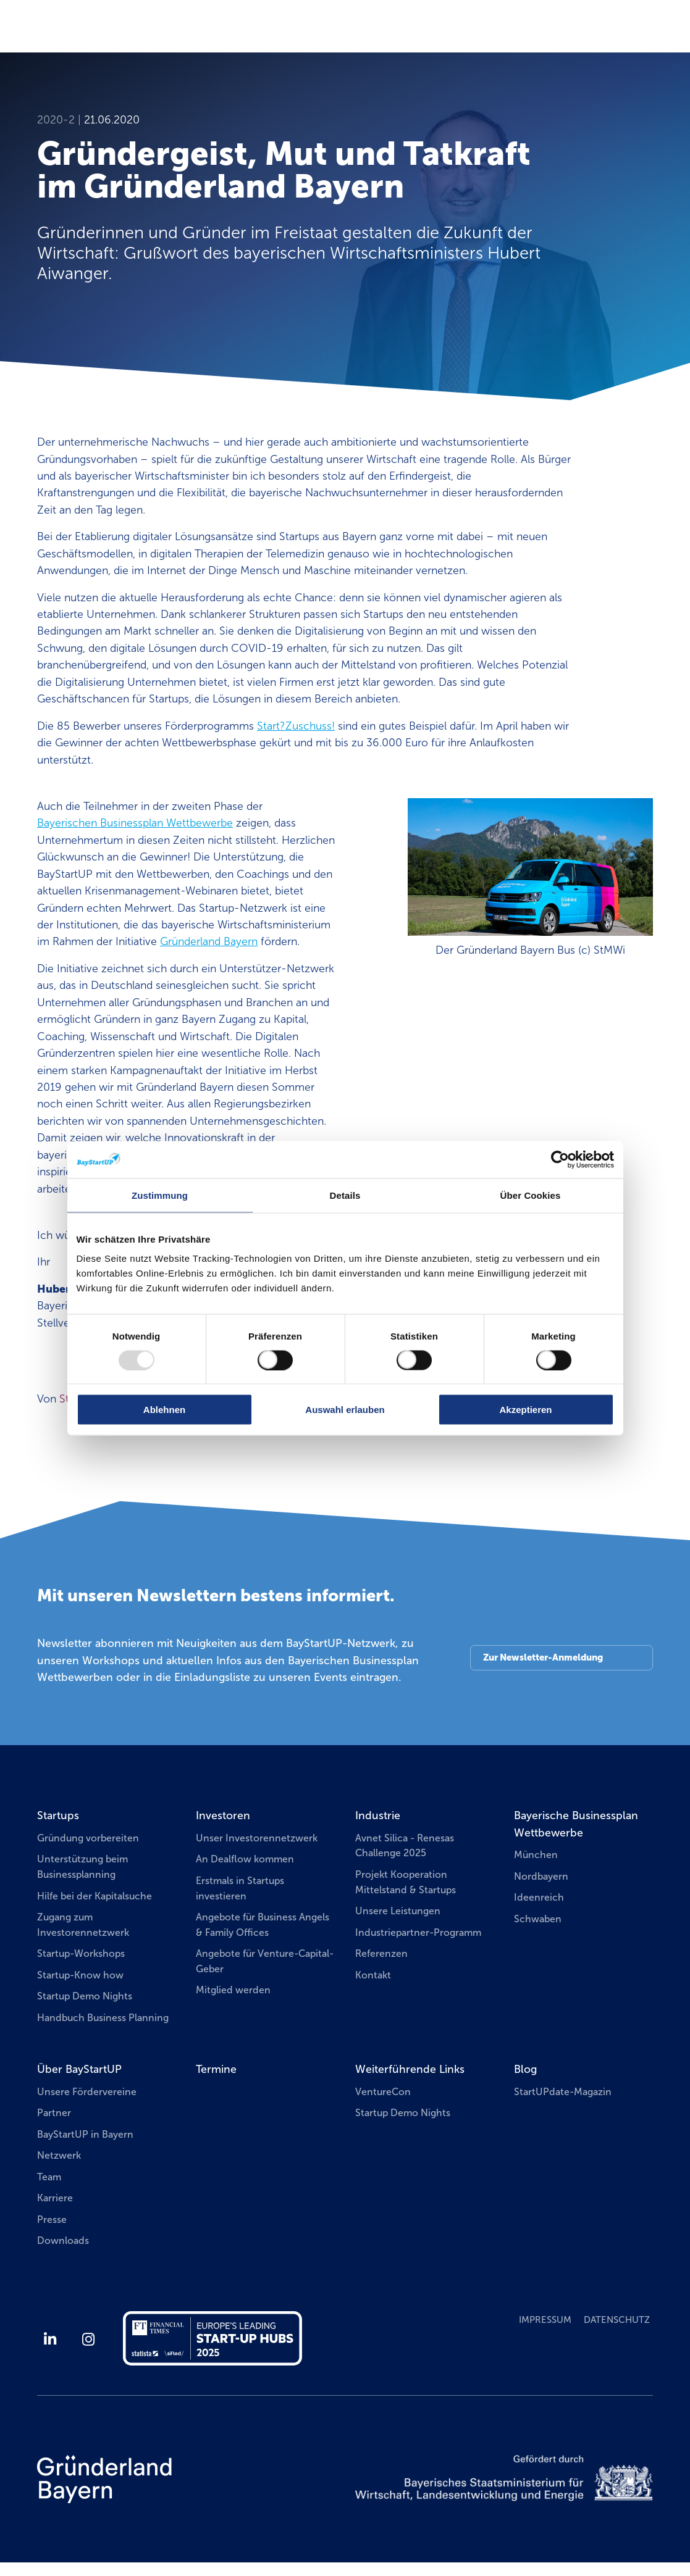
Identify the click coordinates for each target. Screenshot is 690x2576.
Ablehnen (164, 1409)
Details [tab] (345, 1195)
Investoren (223, 1815)
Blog (525, 2069)
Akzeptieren (525, 1409)
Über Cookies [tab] (530, 1195)
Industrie (377, 1815)
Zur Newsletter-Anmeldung (543, 1657)
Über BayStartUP (79, 2069)
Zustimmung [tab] (160, 1195)
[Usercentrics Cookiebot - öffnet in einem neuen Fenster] (560, 1159)
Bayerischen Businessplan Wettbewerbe (135, 823)
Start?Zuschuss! (296, 726)
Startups (58, 1815)
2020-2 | (60, 120)
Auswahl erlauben (344, 1409)
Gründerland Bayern (209, 941)
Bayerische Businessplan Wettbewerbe (576, 1824)
